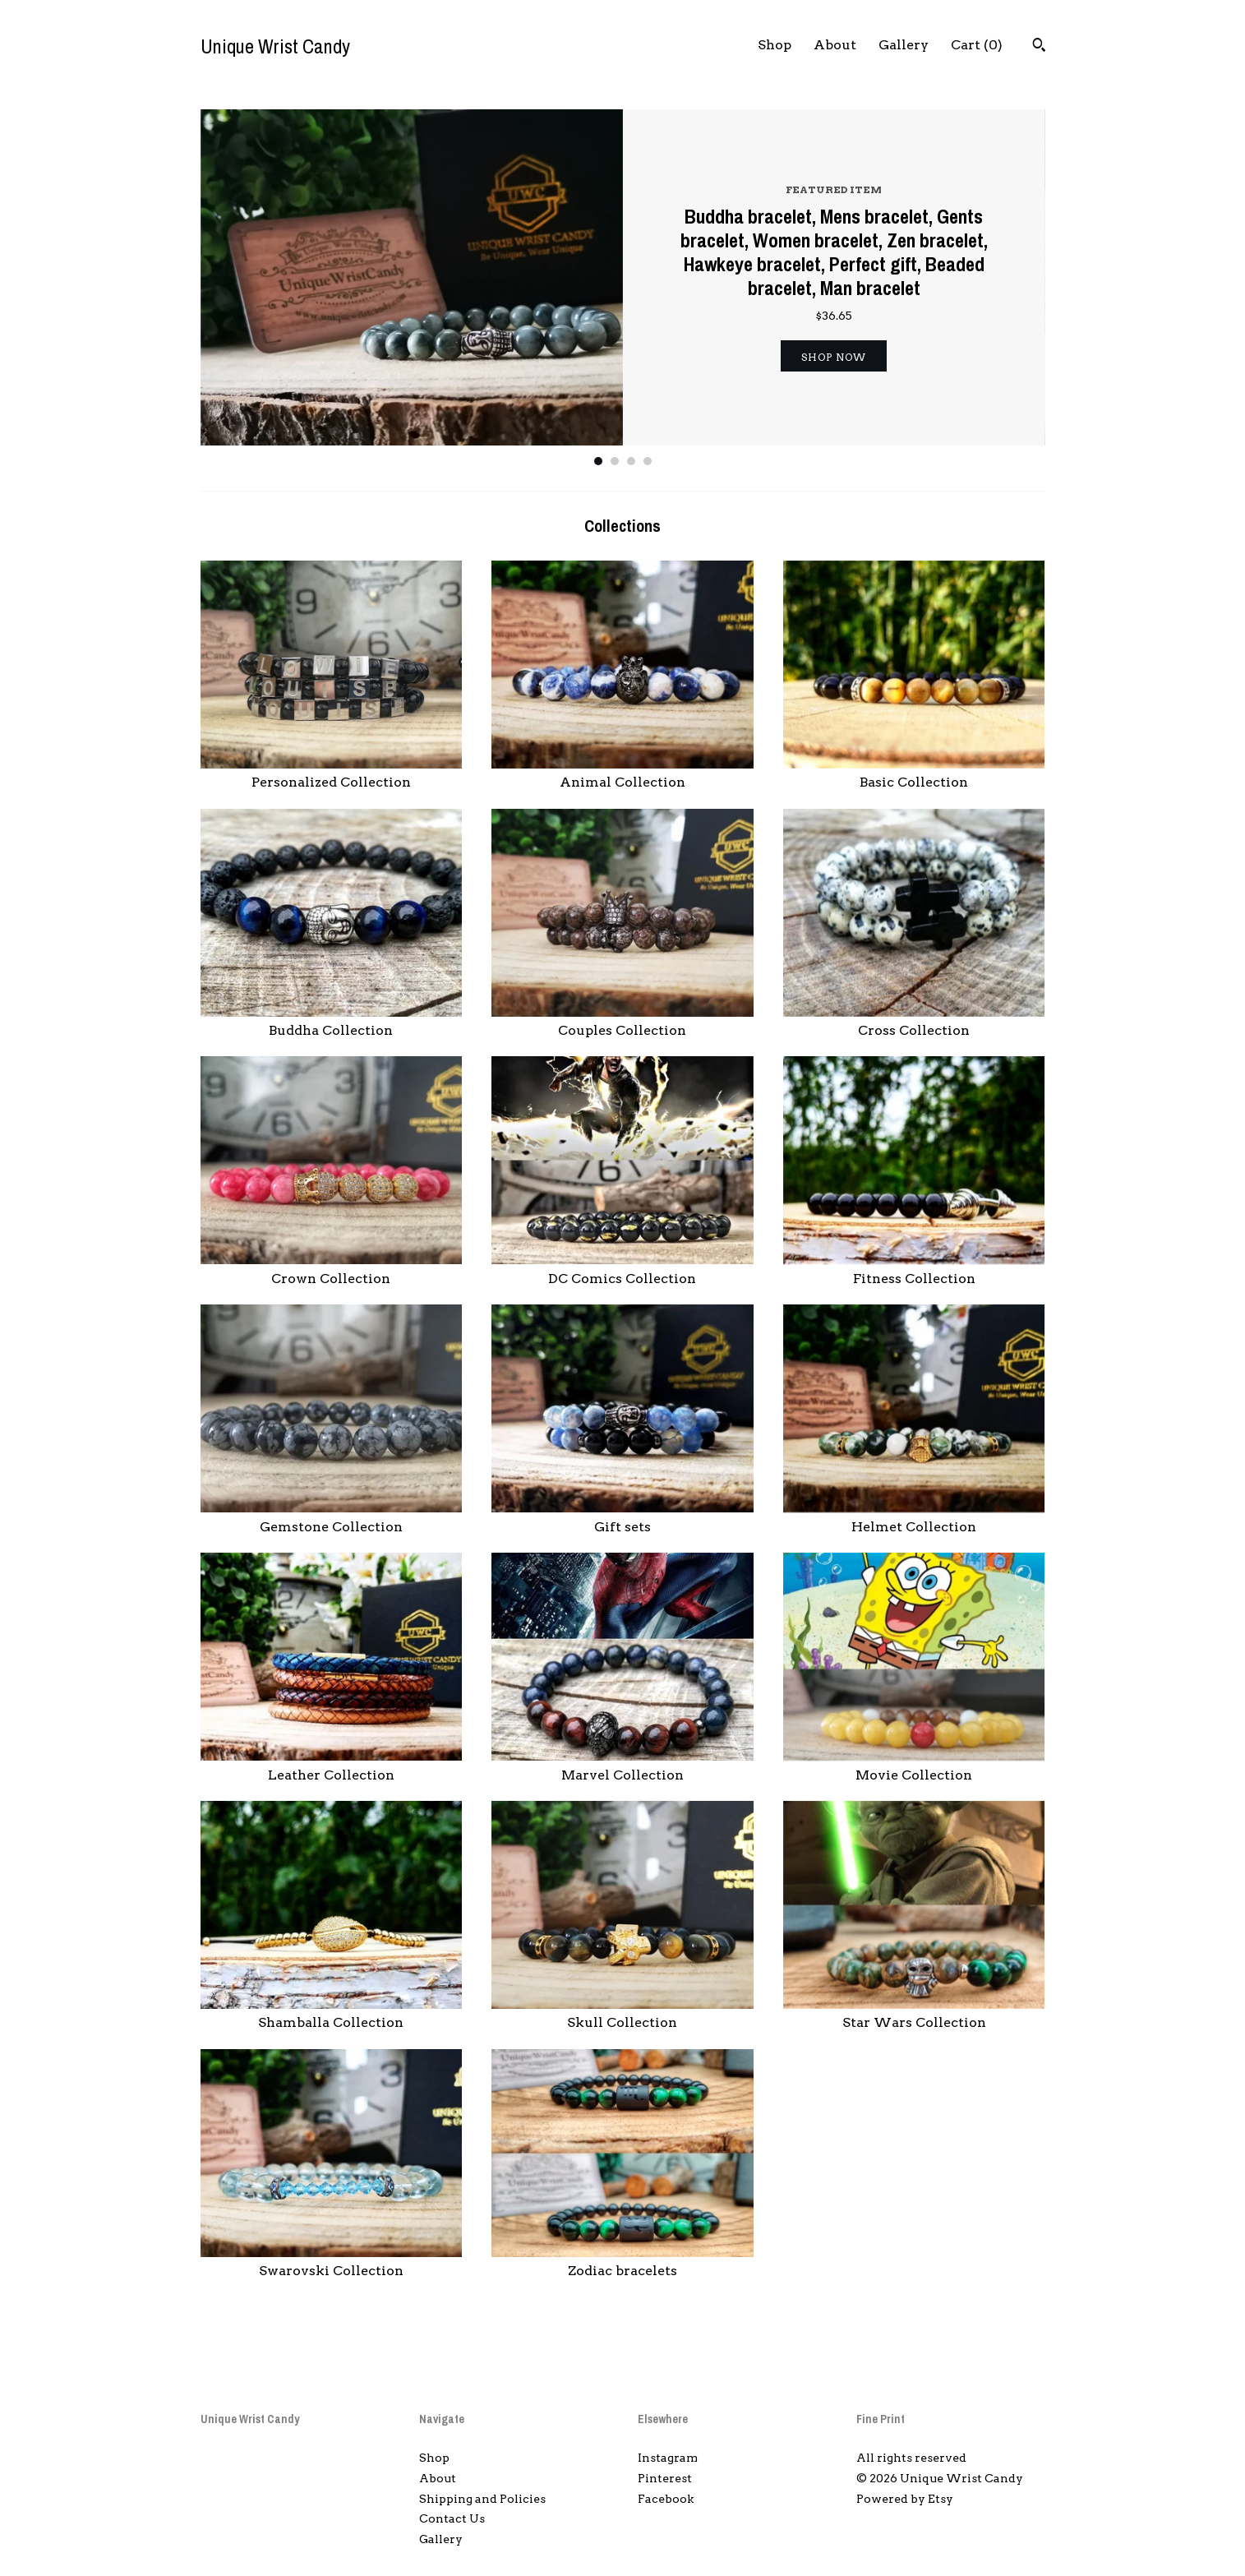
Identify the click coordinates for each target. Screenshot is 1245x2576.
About (835, 45)
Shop (774, 45)
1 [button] (598, 461)
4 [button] (647, 461)
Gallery (903, 45)
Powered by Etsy (904, 2498)
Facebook (666, 2498)
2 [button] (615, 461)
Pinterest (665, 2478)
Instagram (668, 2457)
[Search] (1039, 47)
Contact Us (452, 2518)
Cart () (977, 45)
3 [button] (631, 461)
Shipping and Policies (482, 2498)
